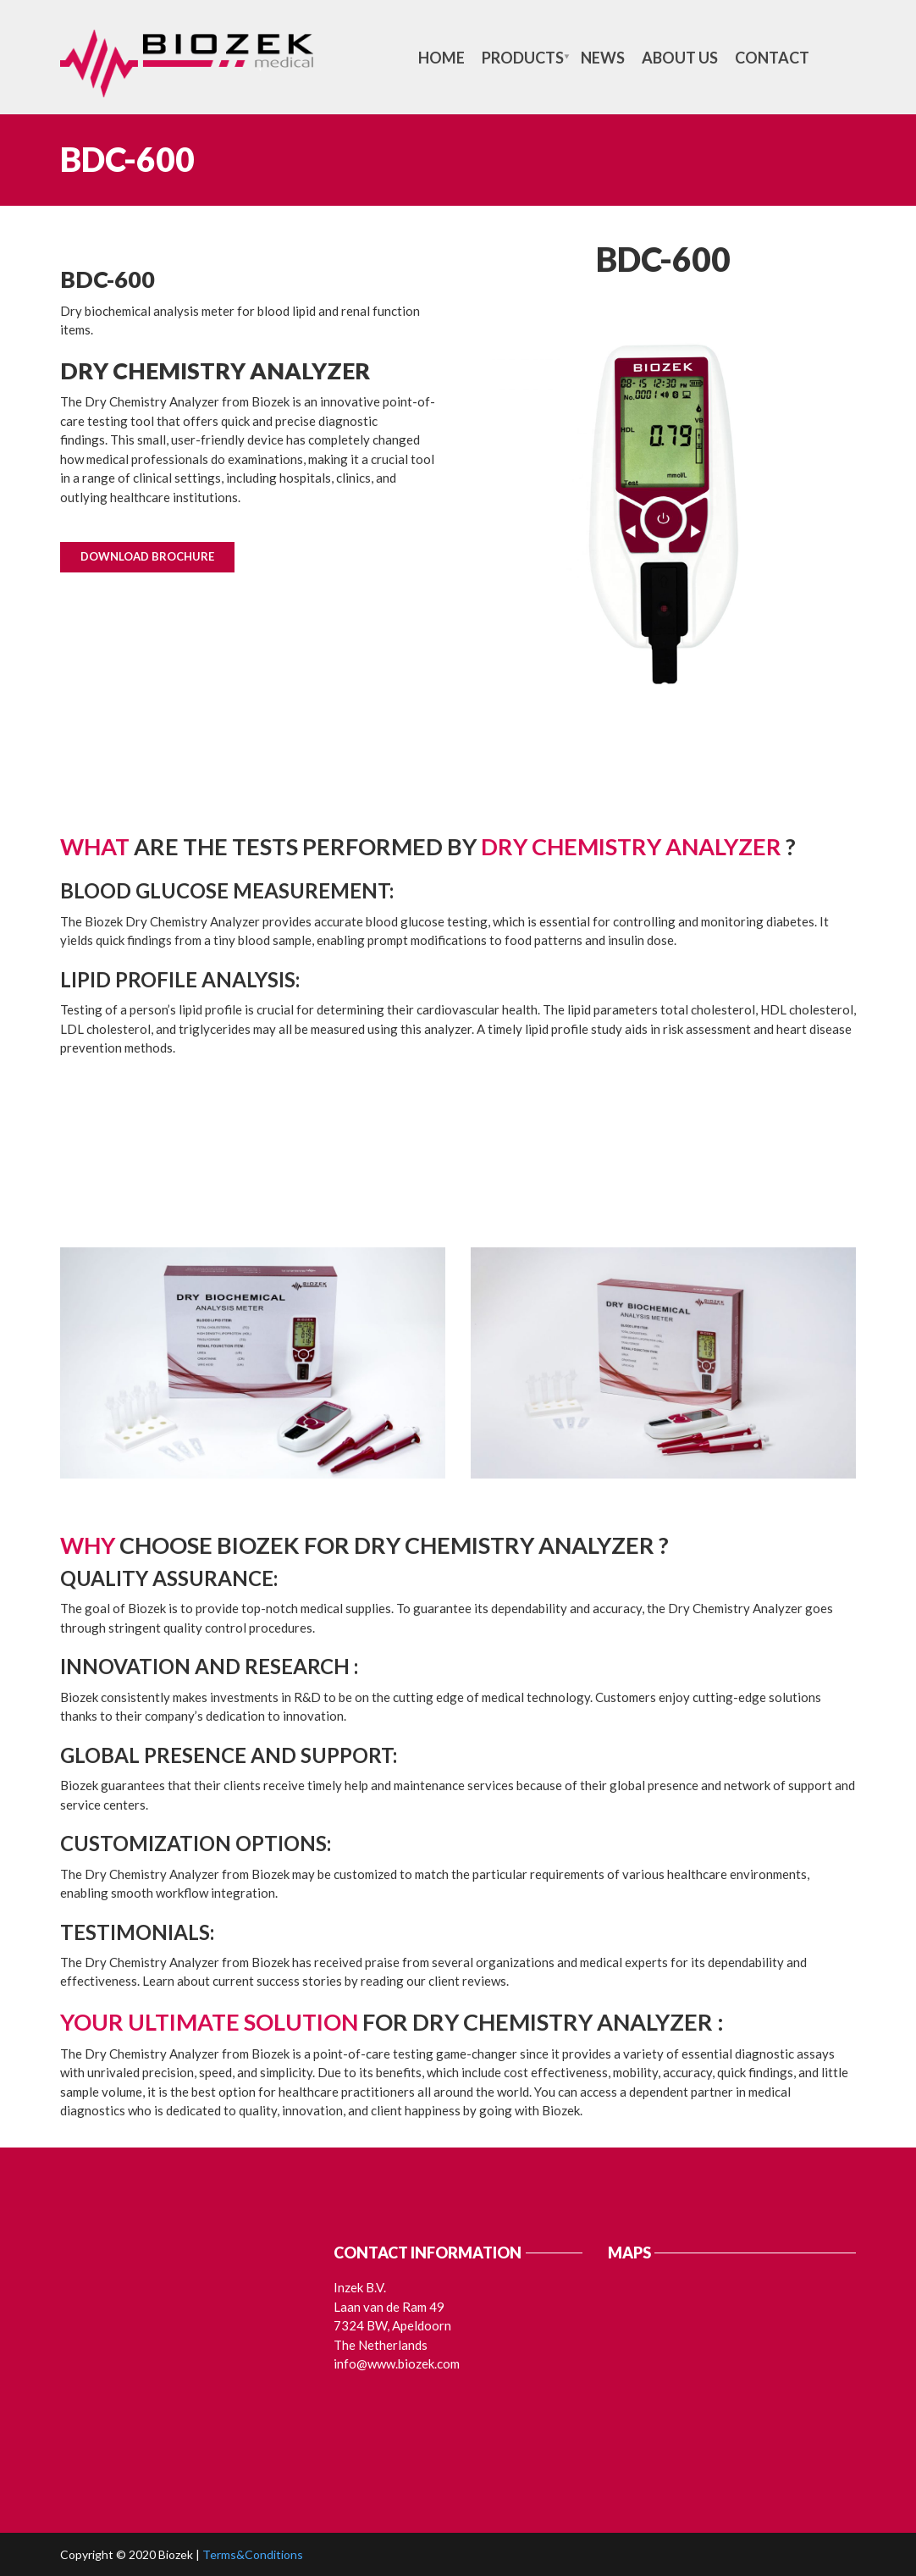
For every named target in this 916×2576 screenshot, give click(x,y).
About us (680, 57)
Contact (772, 57)
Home (441, 57)
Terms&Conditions (252, 2554)
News (603, 57)
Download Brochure (147, 556)
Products (523, 57)
